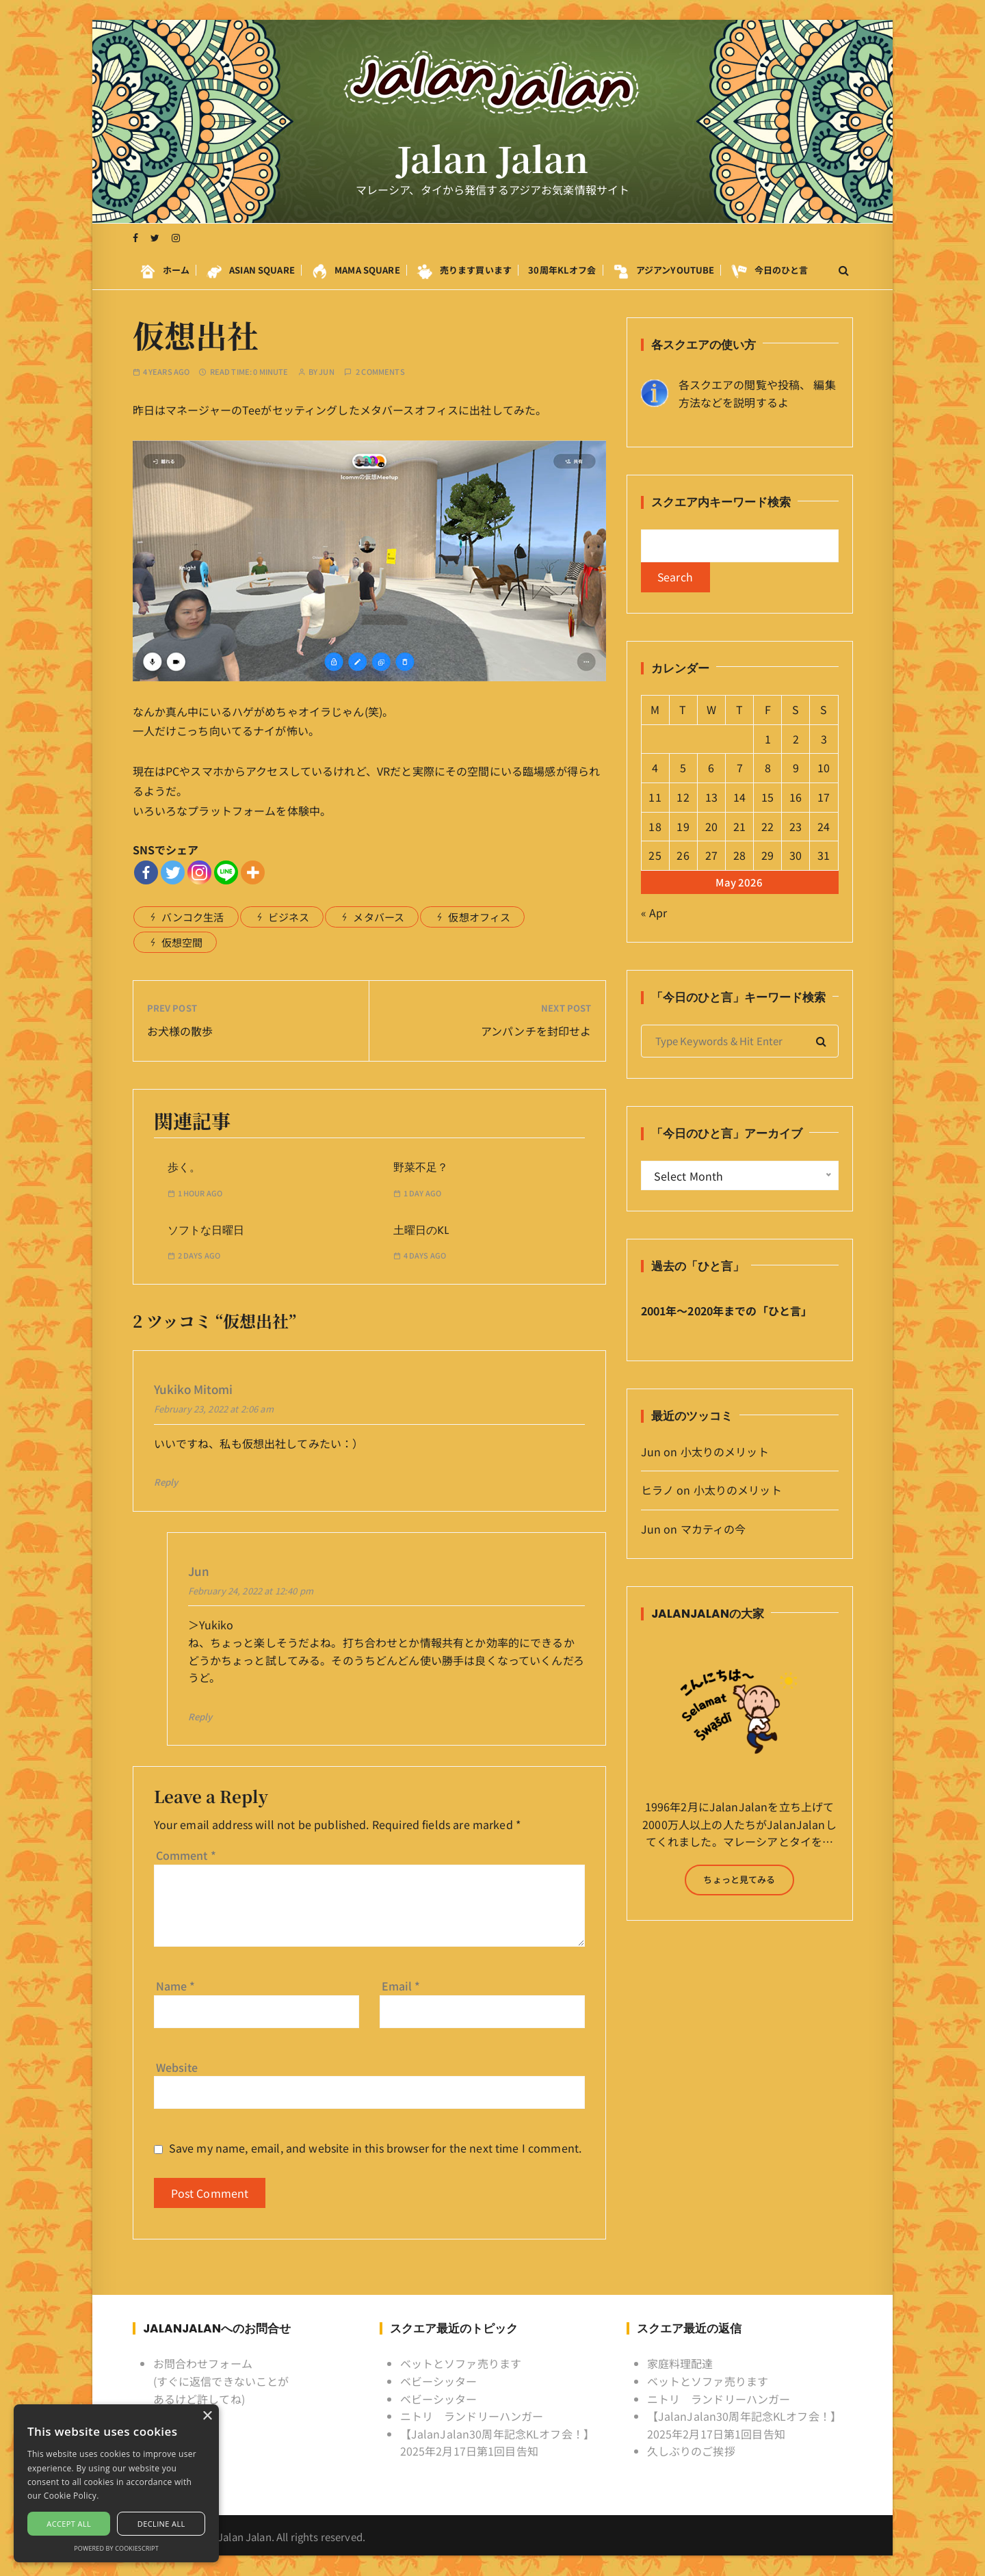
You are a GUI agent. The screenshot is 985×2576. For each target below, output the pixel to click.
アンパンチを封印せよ (536, 1031)
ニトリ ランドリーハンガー (472, 2416)
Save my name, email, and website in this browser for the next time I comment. (375, 2148)
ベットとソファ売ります (461, 2363)
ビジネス (289, 917)
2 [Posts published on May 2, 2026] (796, 739)
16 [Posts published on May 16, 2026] (795, 797)
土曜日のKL (421, 1229)
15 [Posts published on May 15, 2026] (767, 797)
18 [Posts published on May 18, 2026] (654, 826)
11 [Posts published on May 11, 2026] (654, 797)
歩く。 (184, 1167)
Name (176, 1985)
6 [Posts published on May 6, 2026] (711, 768)
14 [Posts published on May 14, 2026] (739, 797)
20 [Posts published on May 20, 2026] (711, 826)
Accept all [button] (69, 2524)
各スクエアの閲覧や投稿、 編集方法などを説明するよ (757, 393)
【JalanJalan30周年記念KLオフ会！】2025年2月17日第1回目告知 (497, 2443)
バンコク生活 (192, 917)
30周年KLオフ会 (562, 269)
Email (401, 1985)
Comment (186, 1855)
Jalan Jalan (493, 158)
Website (177, 2066)
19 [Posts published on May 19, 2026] (683, 826)
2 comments (380, 372)
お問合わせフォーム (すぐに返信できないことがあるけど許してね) (221, 2380)
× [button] (207, 2416)
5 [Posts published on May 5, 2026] (683, 768)
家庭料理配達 (680, 2363)
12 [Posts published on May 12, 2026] (683, 797)
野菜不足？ (420, 1167)
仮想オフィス (479, 917)
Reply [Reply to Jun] (200, 1716)
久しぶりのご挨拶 (691, 2451)
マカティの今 (713, 1529)
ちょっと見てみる (739, 1879)
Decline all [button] (161, 2524)
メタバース (378, 917)
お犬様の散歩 (180, 1031)
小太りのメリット (725, 1451)
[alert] (116, 2483)
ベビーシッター (438, 2381)
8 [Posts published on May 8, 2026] (768, 768)
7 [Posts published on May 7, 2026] (740, 768)
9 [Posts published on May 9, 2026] (796, 768)
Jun (326, 372)
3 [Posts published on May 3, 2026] (824, 739)
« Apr (654, 912)
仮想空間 (182, 942)
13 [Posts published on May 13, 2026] (711, 797)
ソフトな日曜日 (206, 1229)
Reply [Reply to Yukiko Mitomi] (166, 1481)
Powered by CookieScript (116, 2548)
